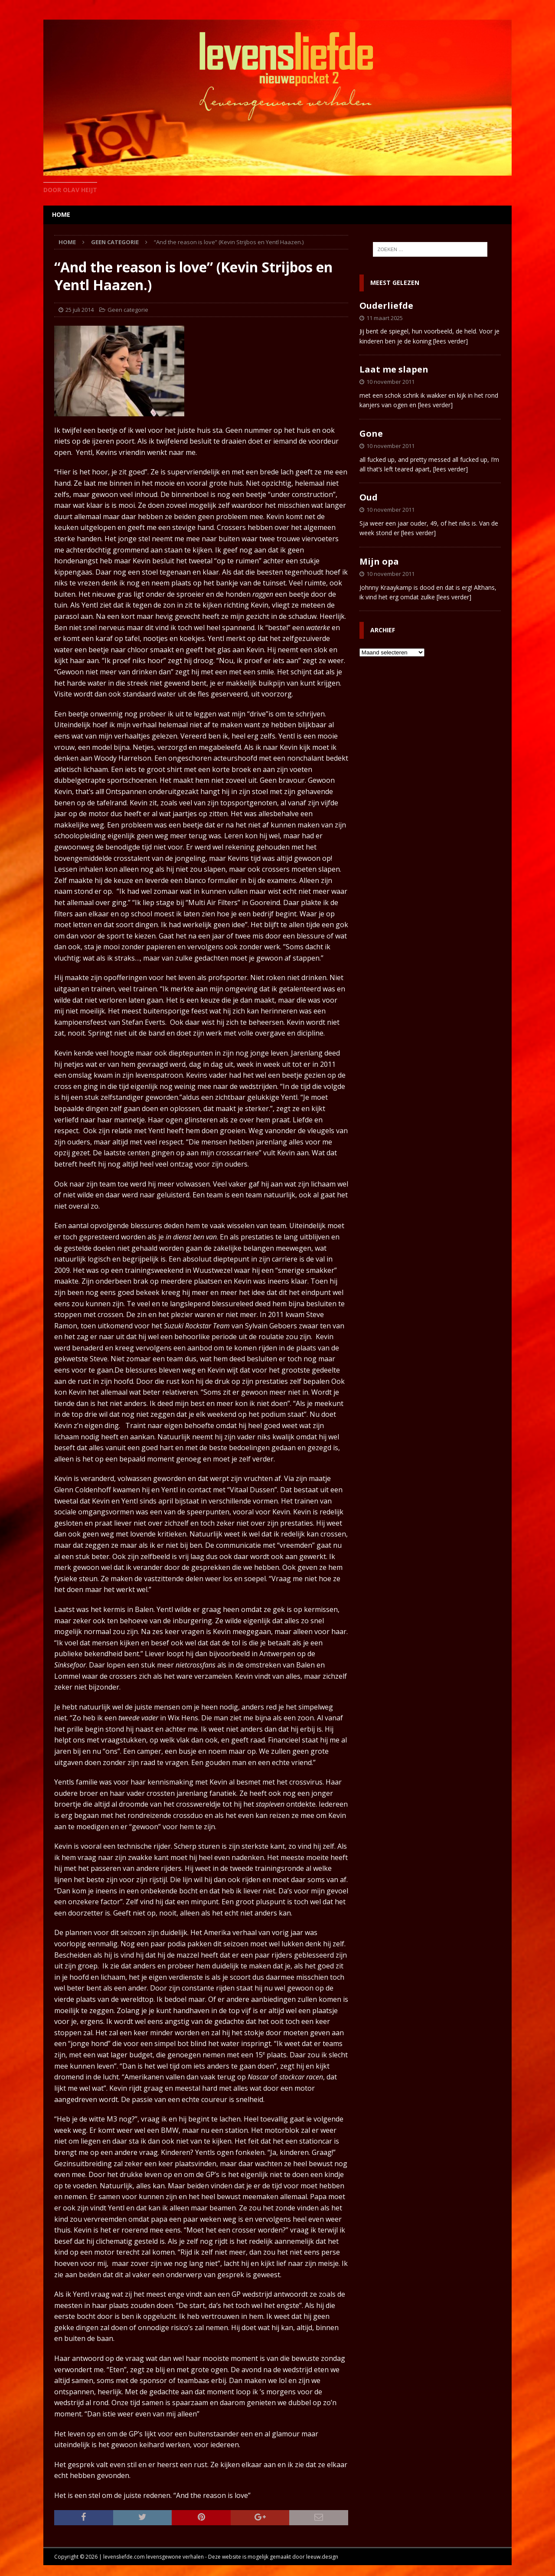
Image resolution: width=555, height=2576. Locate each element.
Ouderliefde (386, 305)
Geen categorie (128, 310)
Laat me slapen (393, 369)
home (61, 214)
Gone (371, 433)
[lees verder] (450, 341)
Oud (368, 497)
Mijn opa (379, 561)
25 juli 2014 (79, 310)
